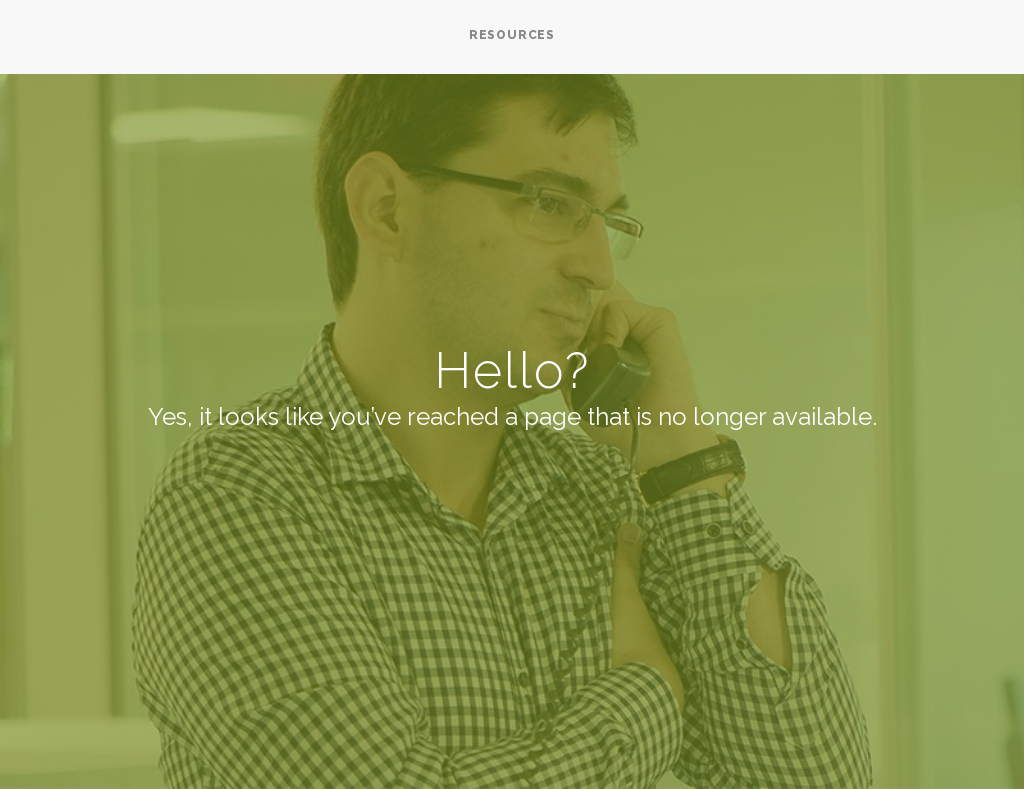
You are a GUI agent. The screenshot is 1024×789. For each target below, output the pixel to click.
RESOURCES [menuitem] (512, 35)
